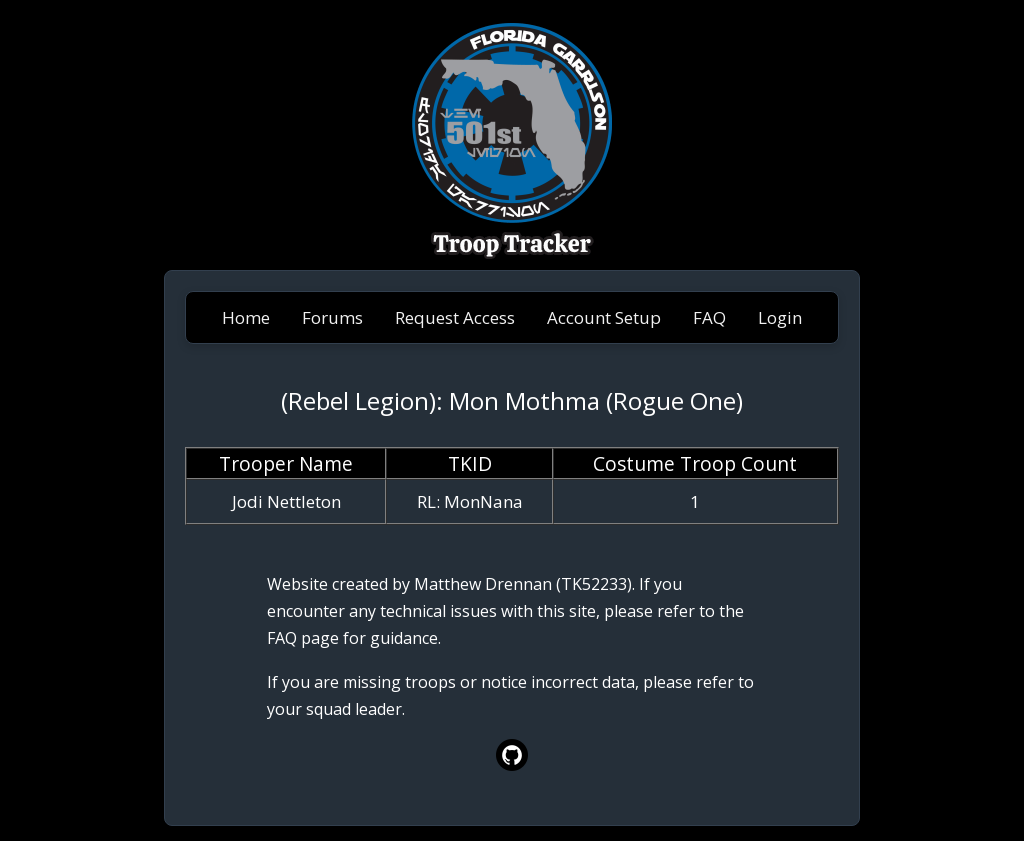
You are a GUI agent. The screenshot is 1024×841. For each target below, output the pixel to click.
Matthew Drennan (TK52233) (523, 584)
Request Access (455, 317)
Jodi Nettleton (286, 501)
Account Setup (604, 317)
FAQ (709, 317)
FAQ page (303, 638)
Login (780, 317)
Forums (332, 317)
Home (246, 317)
